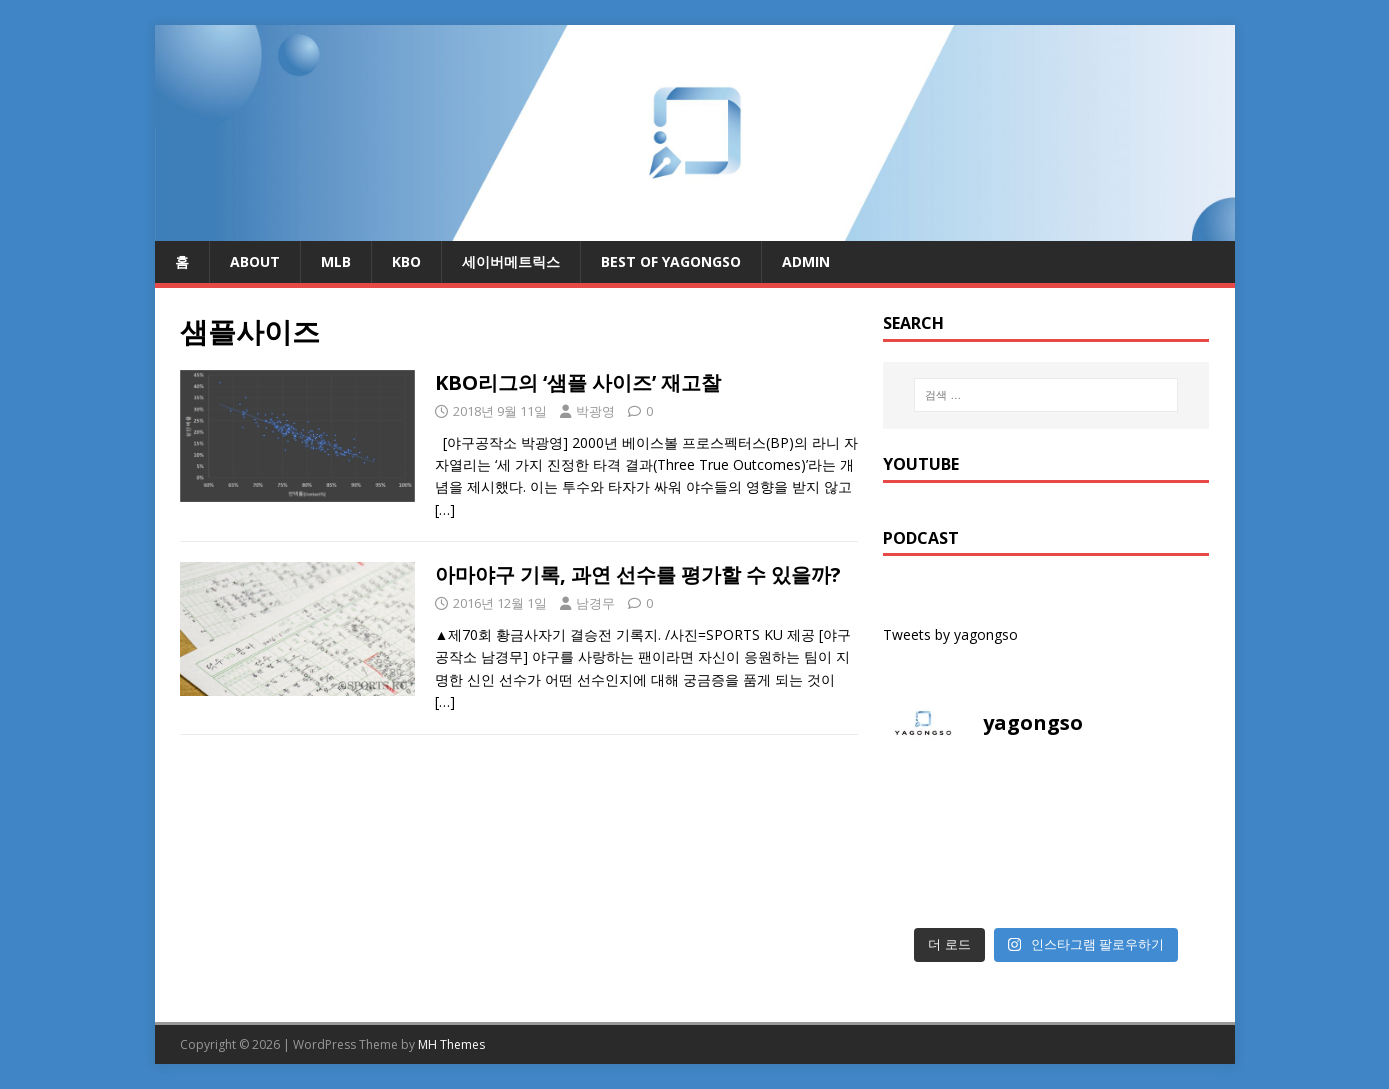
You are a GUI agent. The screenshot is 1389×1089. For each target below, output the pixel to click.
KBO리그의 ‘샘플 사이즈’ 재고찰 (578, 382)
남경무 (595, 603)
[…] (445, 509)
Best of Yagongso (671, 261)
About (255, 261)
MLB (336, 261)
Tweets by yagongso (950, 634)
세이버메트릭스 (511, 261)
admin (806, 261)
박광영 (595, 411)
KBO (406, 261)
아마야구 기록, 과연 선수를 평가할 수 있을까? (638, 574)
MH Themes (451, 1044)
